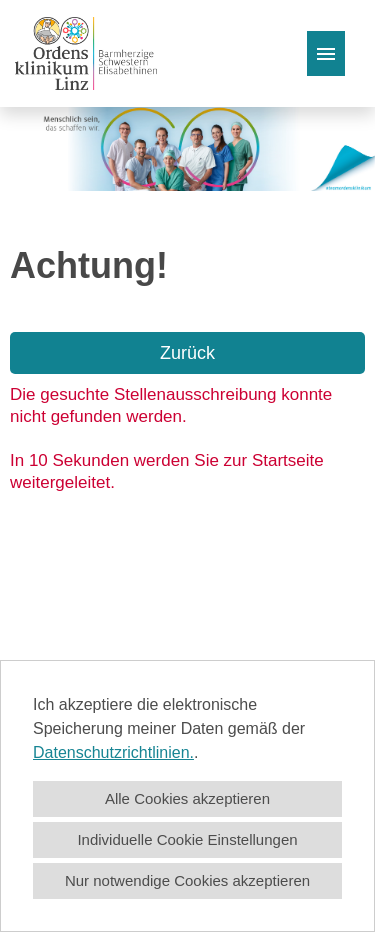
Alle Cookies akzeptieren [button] (187, 798)
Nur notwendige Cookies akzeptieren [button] (187, 880)
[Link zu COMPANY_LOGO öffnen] (86, 53)
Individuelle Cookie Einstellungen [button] (187, 839)
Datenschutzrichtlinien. (113, 752)
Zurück (187, 353)
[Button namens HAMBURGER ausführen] (326, 53)
